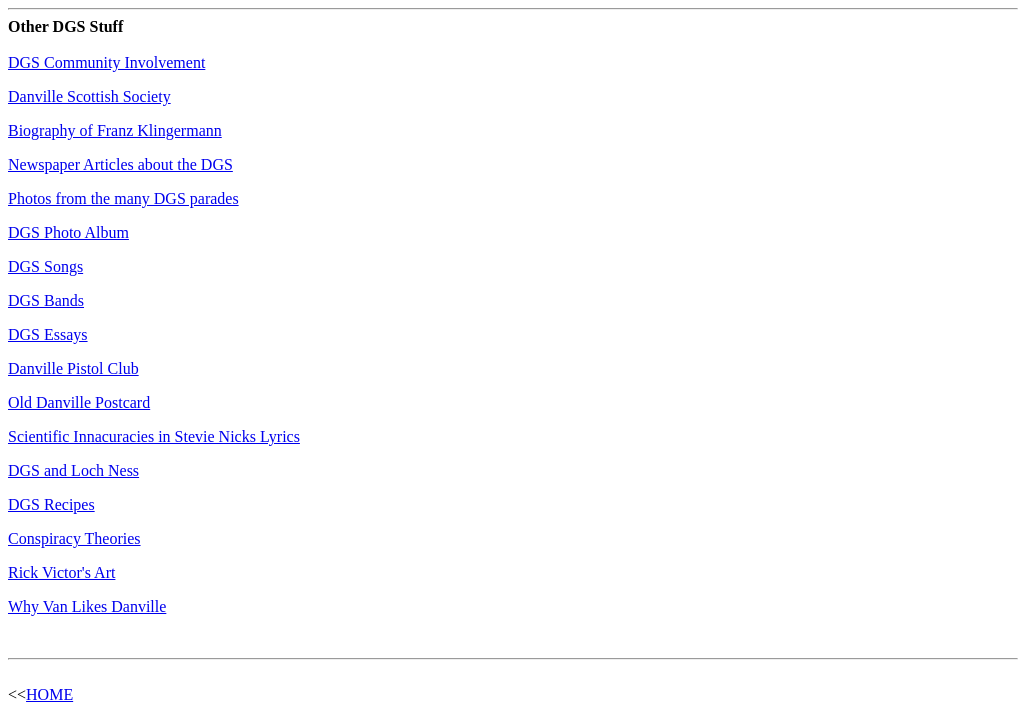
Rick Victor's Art (61, 572)
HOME (49, 694)
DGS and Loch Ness (73, 470)
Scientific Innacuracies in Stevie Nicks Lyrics (154, 436)
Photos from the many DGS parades (123, 198)
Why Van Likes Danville (87, 606)
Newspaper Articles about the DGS (120, 164)
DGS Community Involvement (106, 62)
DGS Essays (48, 334)
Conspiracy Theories (74, 538)
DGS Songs (45, 266)
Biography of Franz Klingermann (115, 130)
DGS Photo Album (68, 232)
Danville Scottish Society (89, 96)
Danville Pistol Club (73, 368)
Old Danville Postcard (79, 402)
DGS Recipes (51, 504)
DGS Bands (46, 300)
